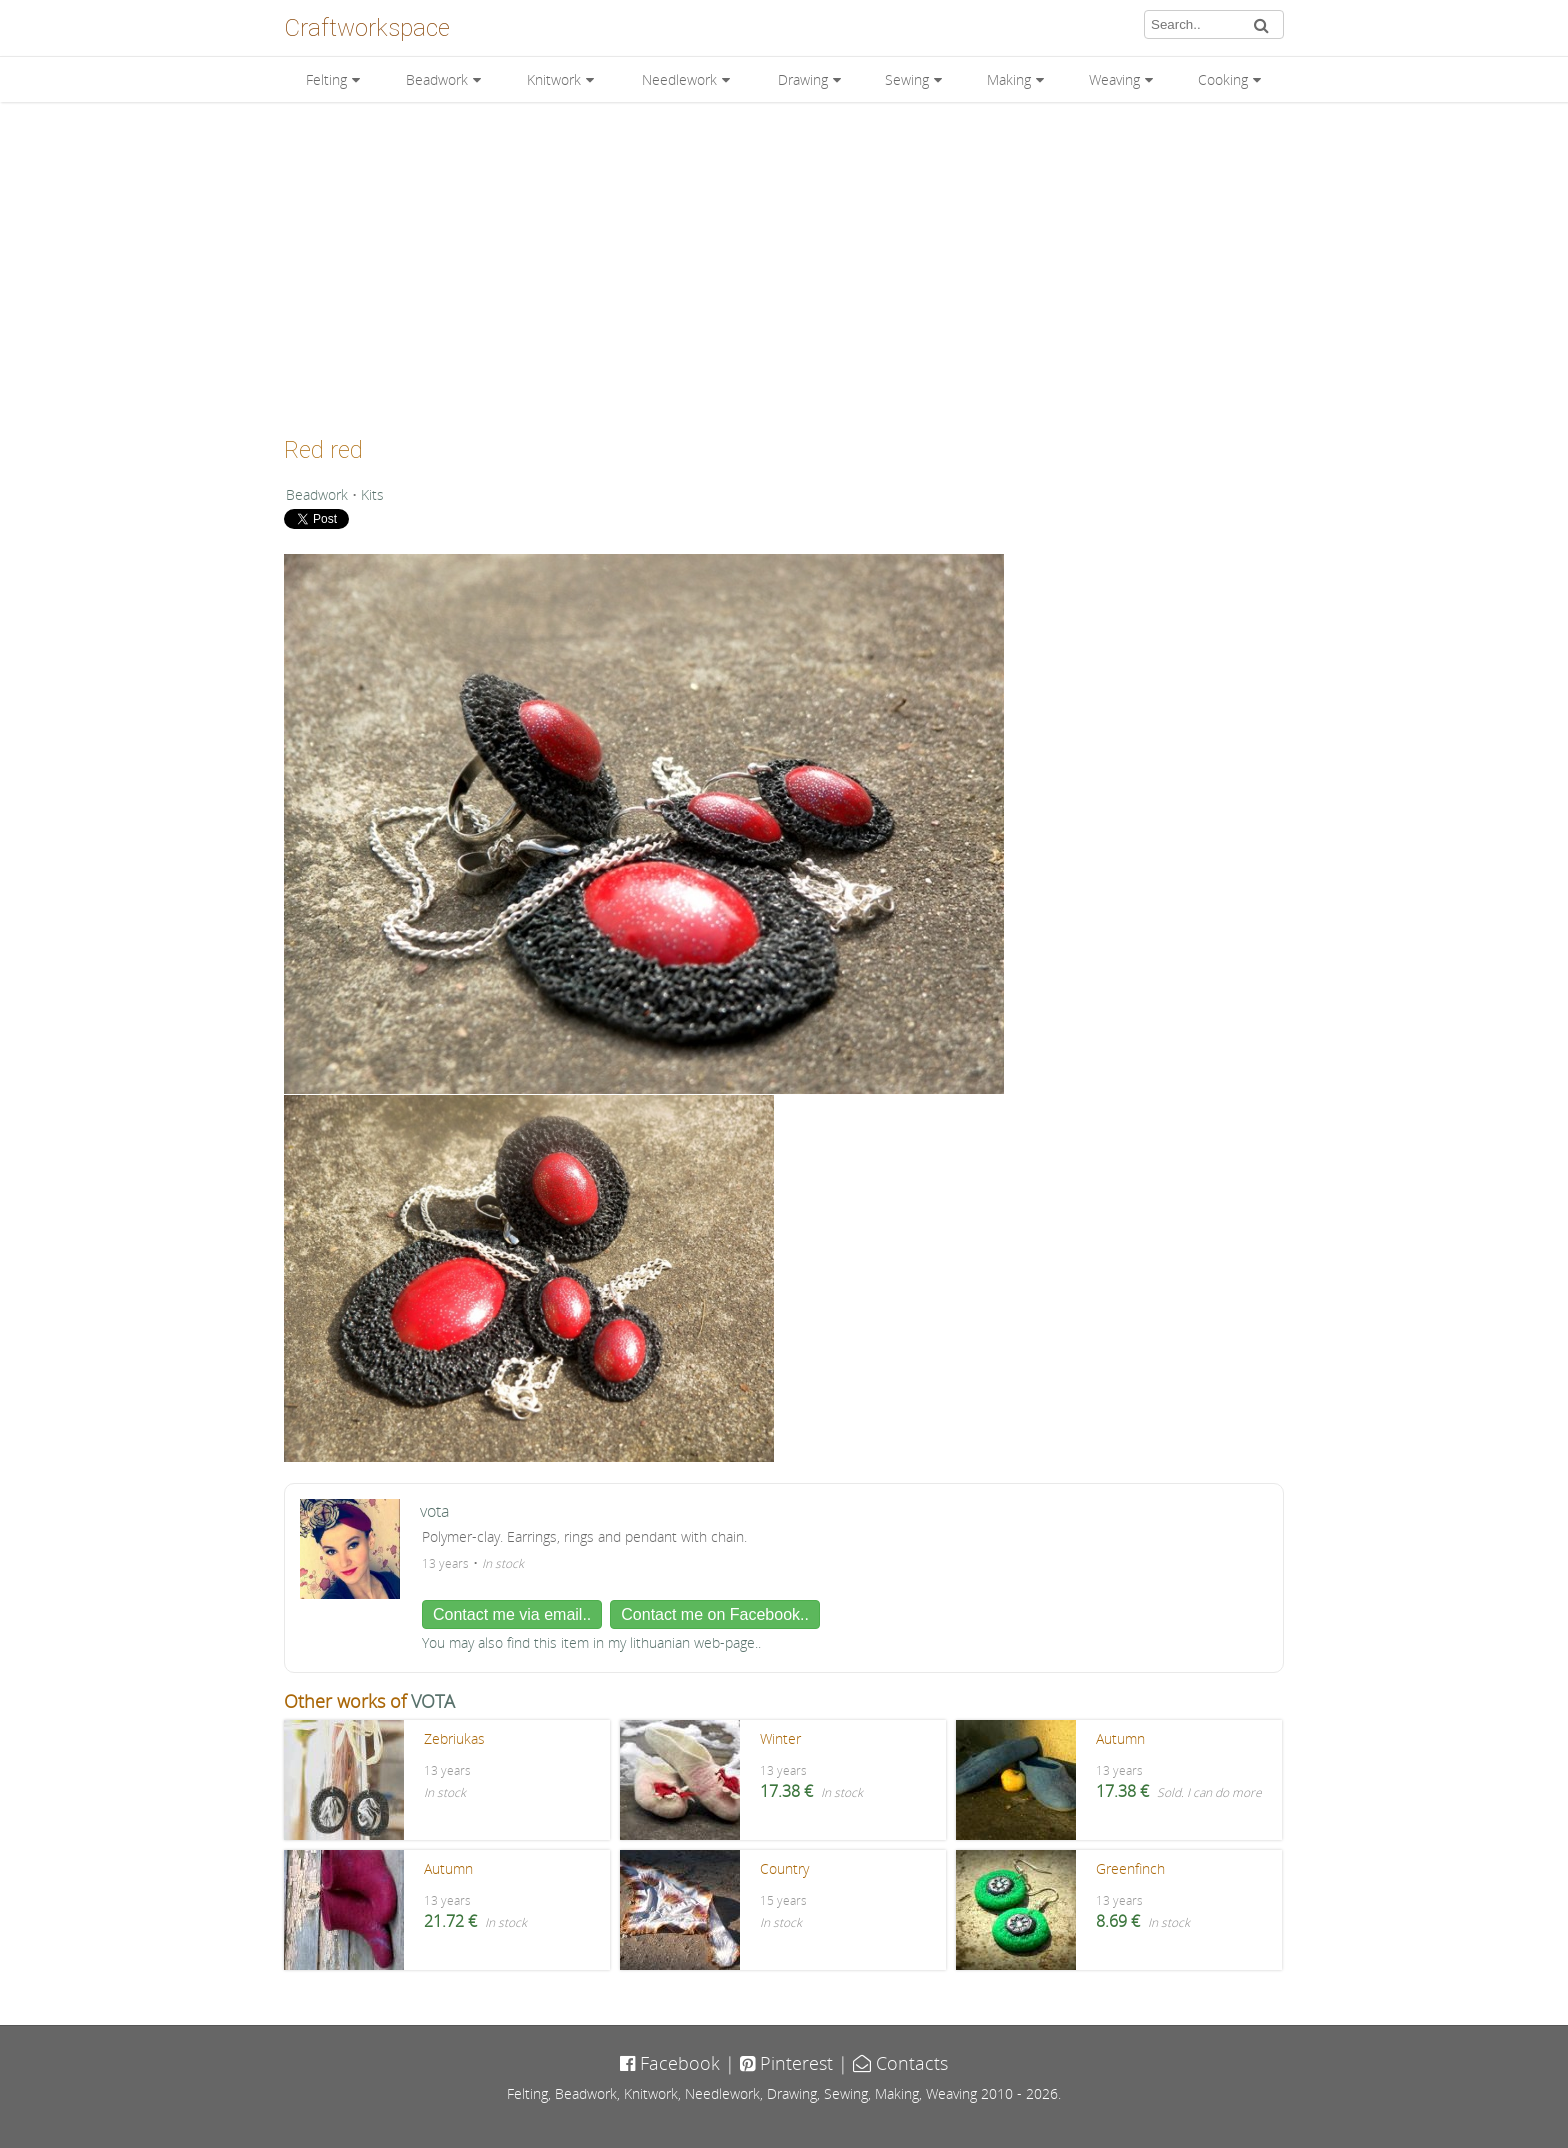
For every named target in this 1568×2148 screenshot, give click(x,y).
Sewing (907, 79)
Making (1009, 79)
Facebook (670, 2063)
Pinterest (786, 2063)
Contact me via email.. (512, 1614)
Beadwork (437, 79)
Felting (326, 79)
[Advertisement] (784, 262)
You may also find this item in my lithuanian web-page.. (591, 1642)
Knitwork (554, 79)
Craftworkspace (367, 28)
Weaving (1114, 79)
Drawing (803, 79)
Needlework (679, 79)
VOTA (433, 1701)
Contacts (900, 2063)
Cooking (1223, 79)
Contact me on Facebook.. (715, 1614)
